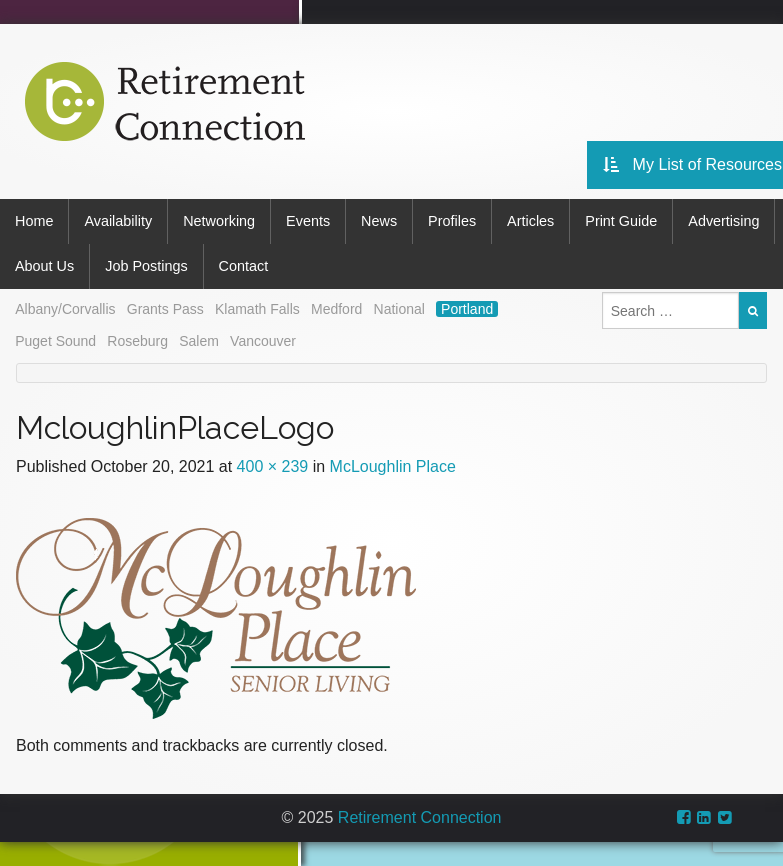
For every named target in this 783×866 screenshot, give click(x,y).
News (379, 221)
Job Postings (146, 266)
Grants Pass (165, 309)
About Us (44, 266)
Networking (219, 221)
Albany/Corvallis (65, 309)
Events (308, 221)
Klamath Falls (257, 309)
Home (34, 221)
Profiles (452, 221)
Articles (530, 221)
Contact (244, 266)
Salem (199, 341)
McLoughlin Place (393, 466)
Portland (467, 309)
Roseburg (137, 341)
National (399, 309)
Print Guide (621, 221)
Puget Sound (55, 341)
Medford (336, 309)
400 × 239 (273, 466)
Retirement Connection (420, 817)
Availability (118, 221)
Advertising (723, 221)
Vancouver (263, 341)
